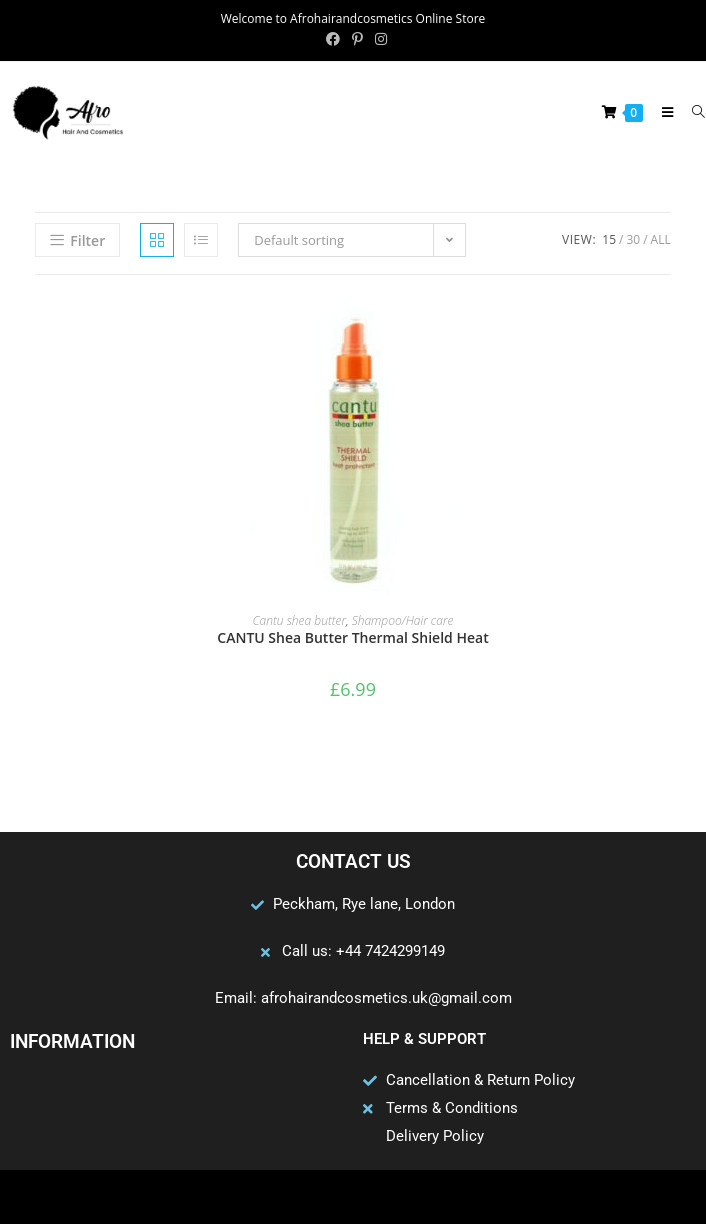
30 (633, 239)
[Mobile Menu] (662, 112)
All (661, 239)
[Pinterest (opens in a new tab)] (357, 39)
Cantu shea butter (300, 620)
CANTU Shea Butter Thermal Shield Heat (352, 637)
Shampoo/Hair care (403, 620)
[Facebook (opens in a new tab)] (333, 39)
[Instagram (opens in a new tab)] (378, 39)
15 (609, 239)
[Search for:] (691, 112)
